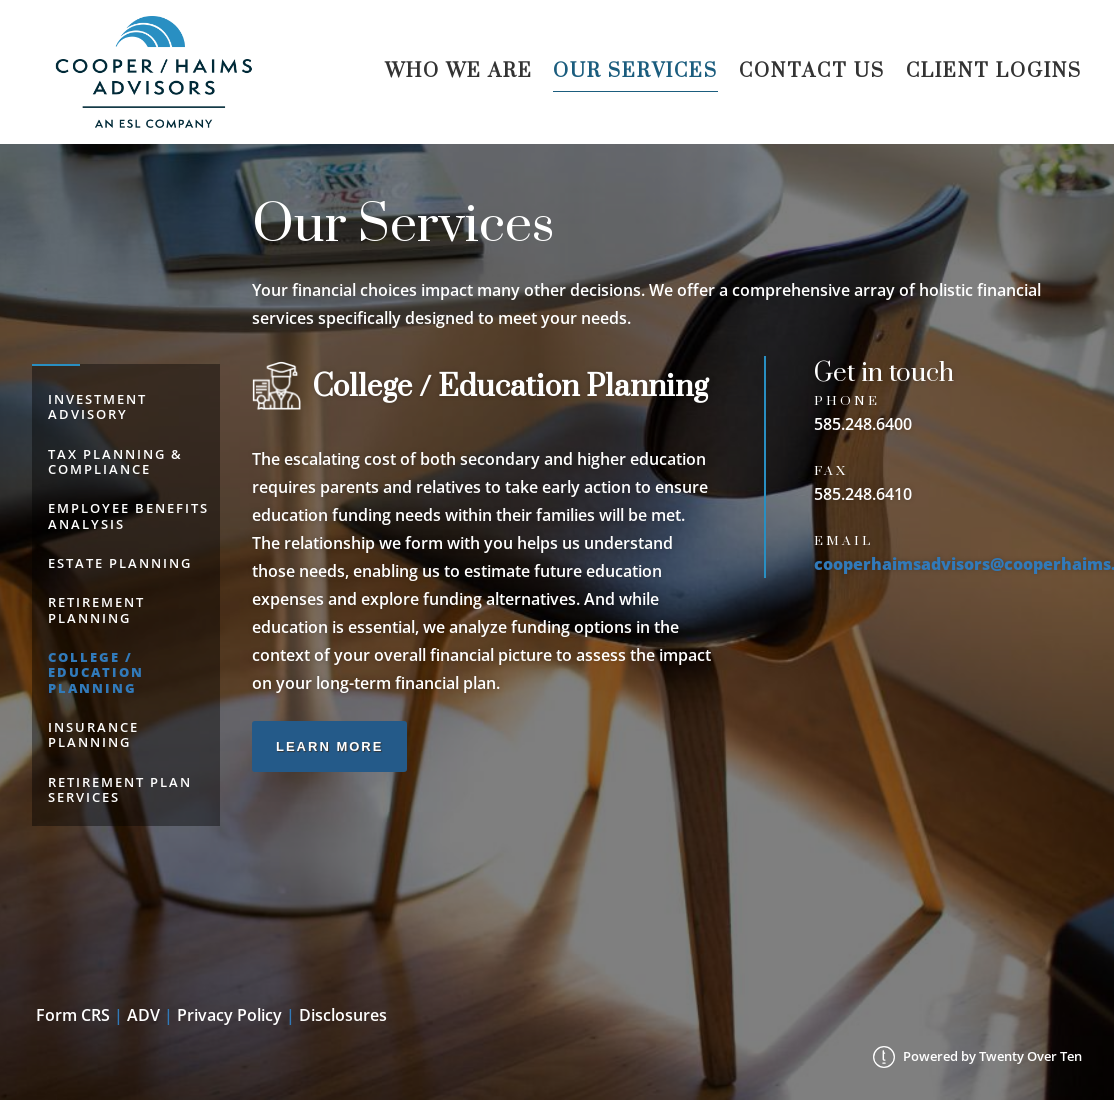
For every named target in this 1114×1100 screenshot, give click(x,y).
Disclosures (343, 1015)
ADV (143, 1015)
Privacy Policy (229, 1015)
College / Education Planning (96, 672)
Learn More (329, 746)
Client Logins (994, 71)
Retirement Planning (96, 609)
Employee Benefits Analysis (128, 515)
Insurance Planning (93, 734)
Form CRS (73, 1015)
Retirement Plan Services (120, 789)
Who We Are (459, 71)
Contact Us (812, 71)
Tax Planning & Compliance (115, 461)
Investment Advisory (97, 406)
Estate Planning (120, 563)
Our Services (635, 71)
